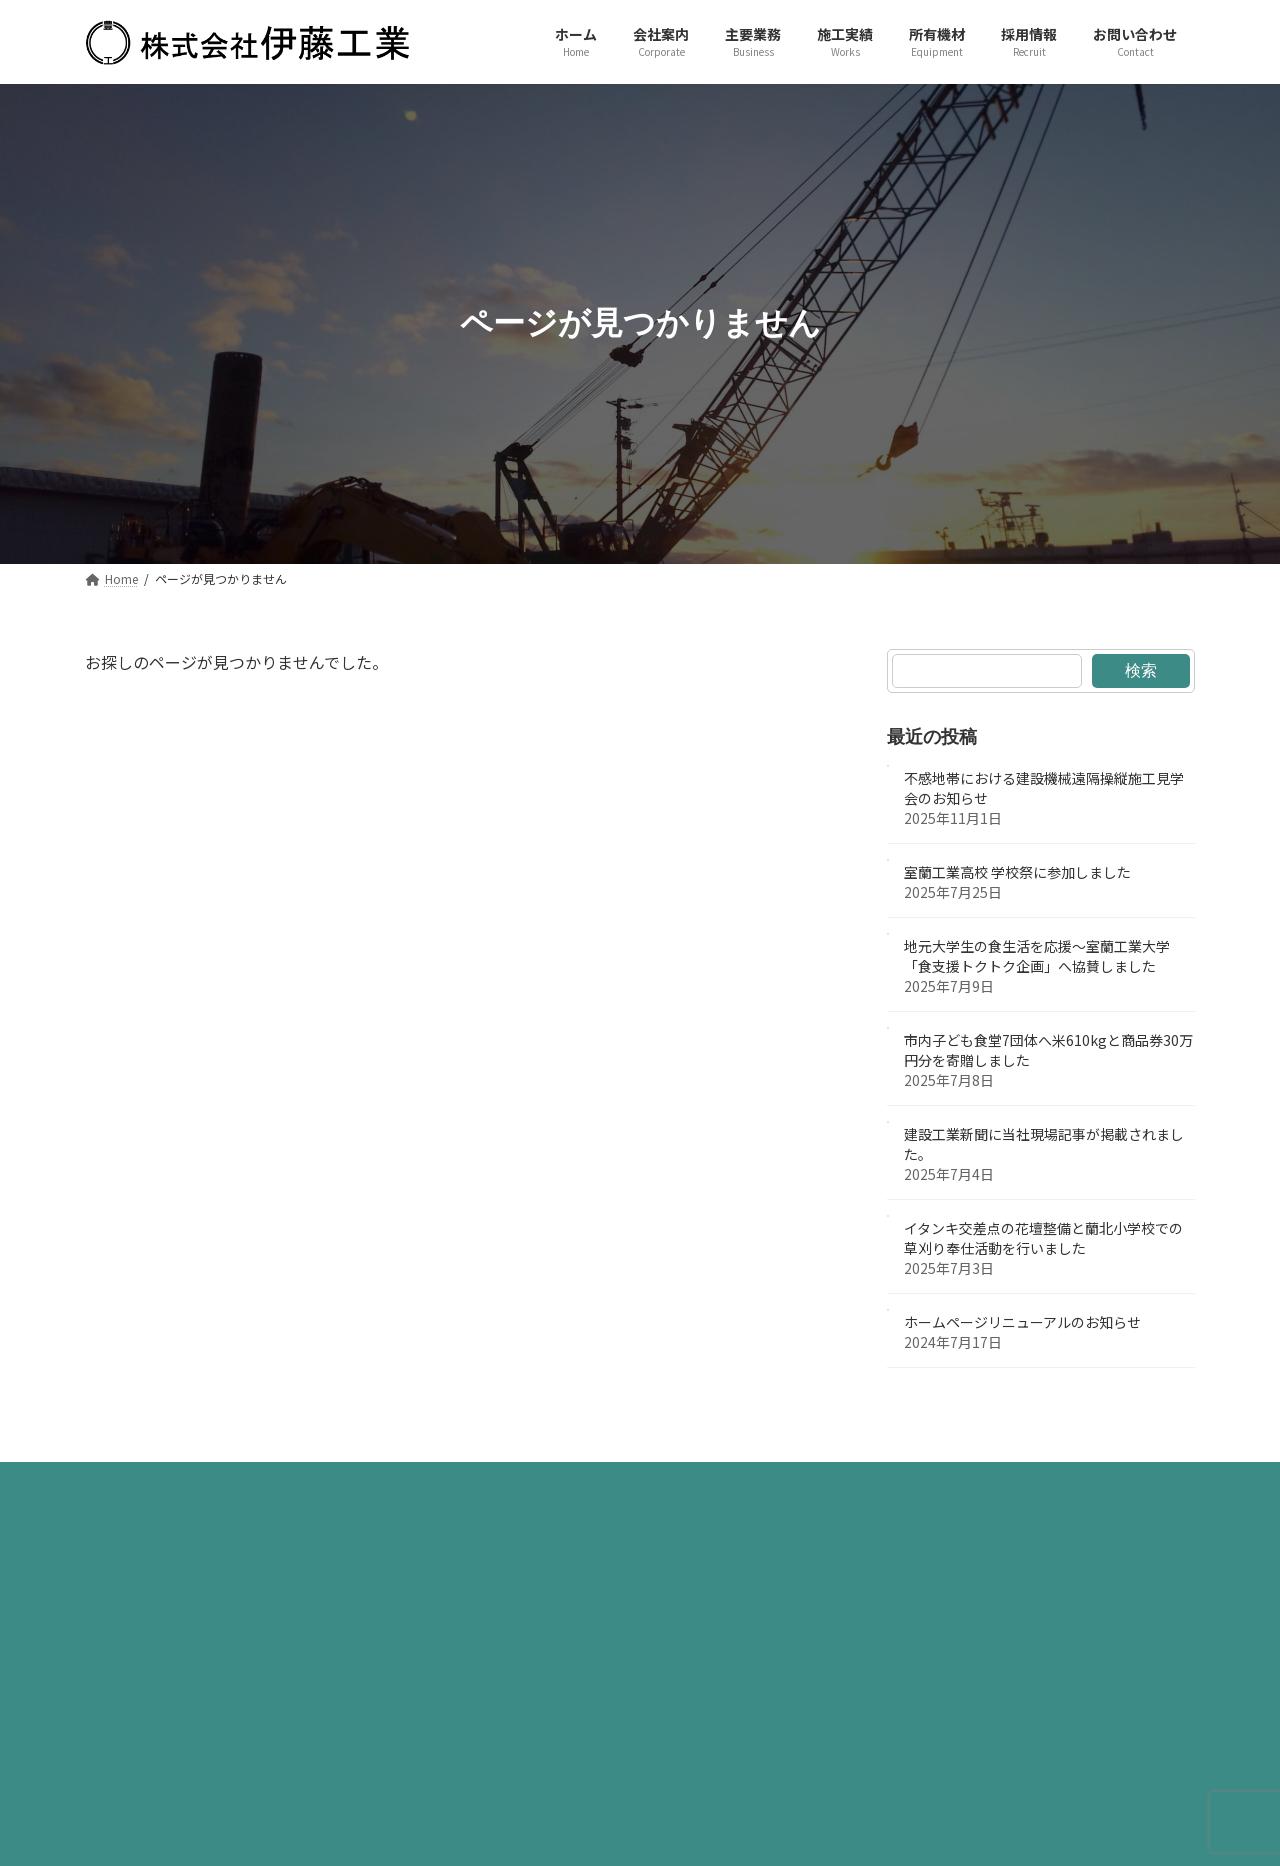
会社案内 (368, 1482)
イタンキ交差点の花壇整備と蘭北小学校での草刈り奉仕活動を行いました (1043, 1238)
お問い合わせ (898, 1482)
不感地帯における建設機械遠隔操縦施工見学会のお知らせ (1044, 788)
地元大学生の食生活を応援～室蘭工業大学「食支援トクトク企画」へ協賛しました (1037, 956)
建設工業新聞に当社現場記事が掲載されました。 (1044, 1144)
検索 (1141, 669)
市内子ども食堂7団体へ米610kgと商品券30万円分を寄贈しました (1048, 1050)
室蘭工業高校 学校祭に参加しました (1017, 872)
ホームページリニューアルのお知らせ (1022, 1322)
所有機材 (678, 1482)
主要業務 (471, 1482)
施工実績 (574, 1482)
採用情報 (781, 1482)
